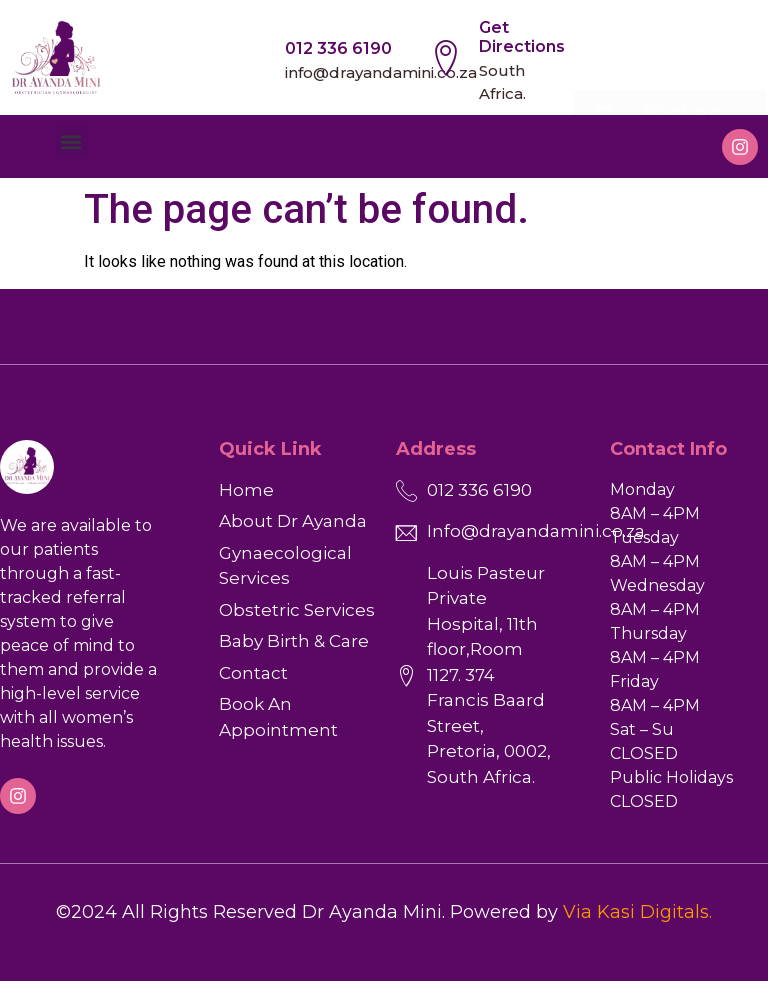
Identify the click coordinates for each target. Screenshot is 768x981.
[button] (71, 141)
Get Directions (522, 37)
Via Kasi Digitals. (637, 912)
